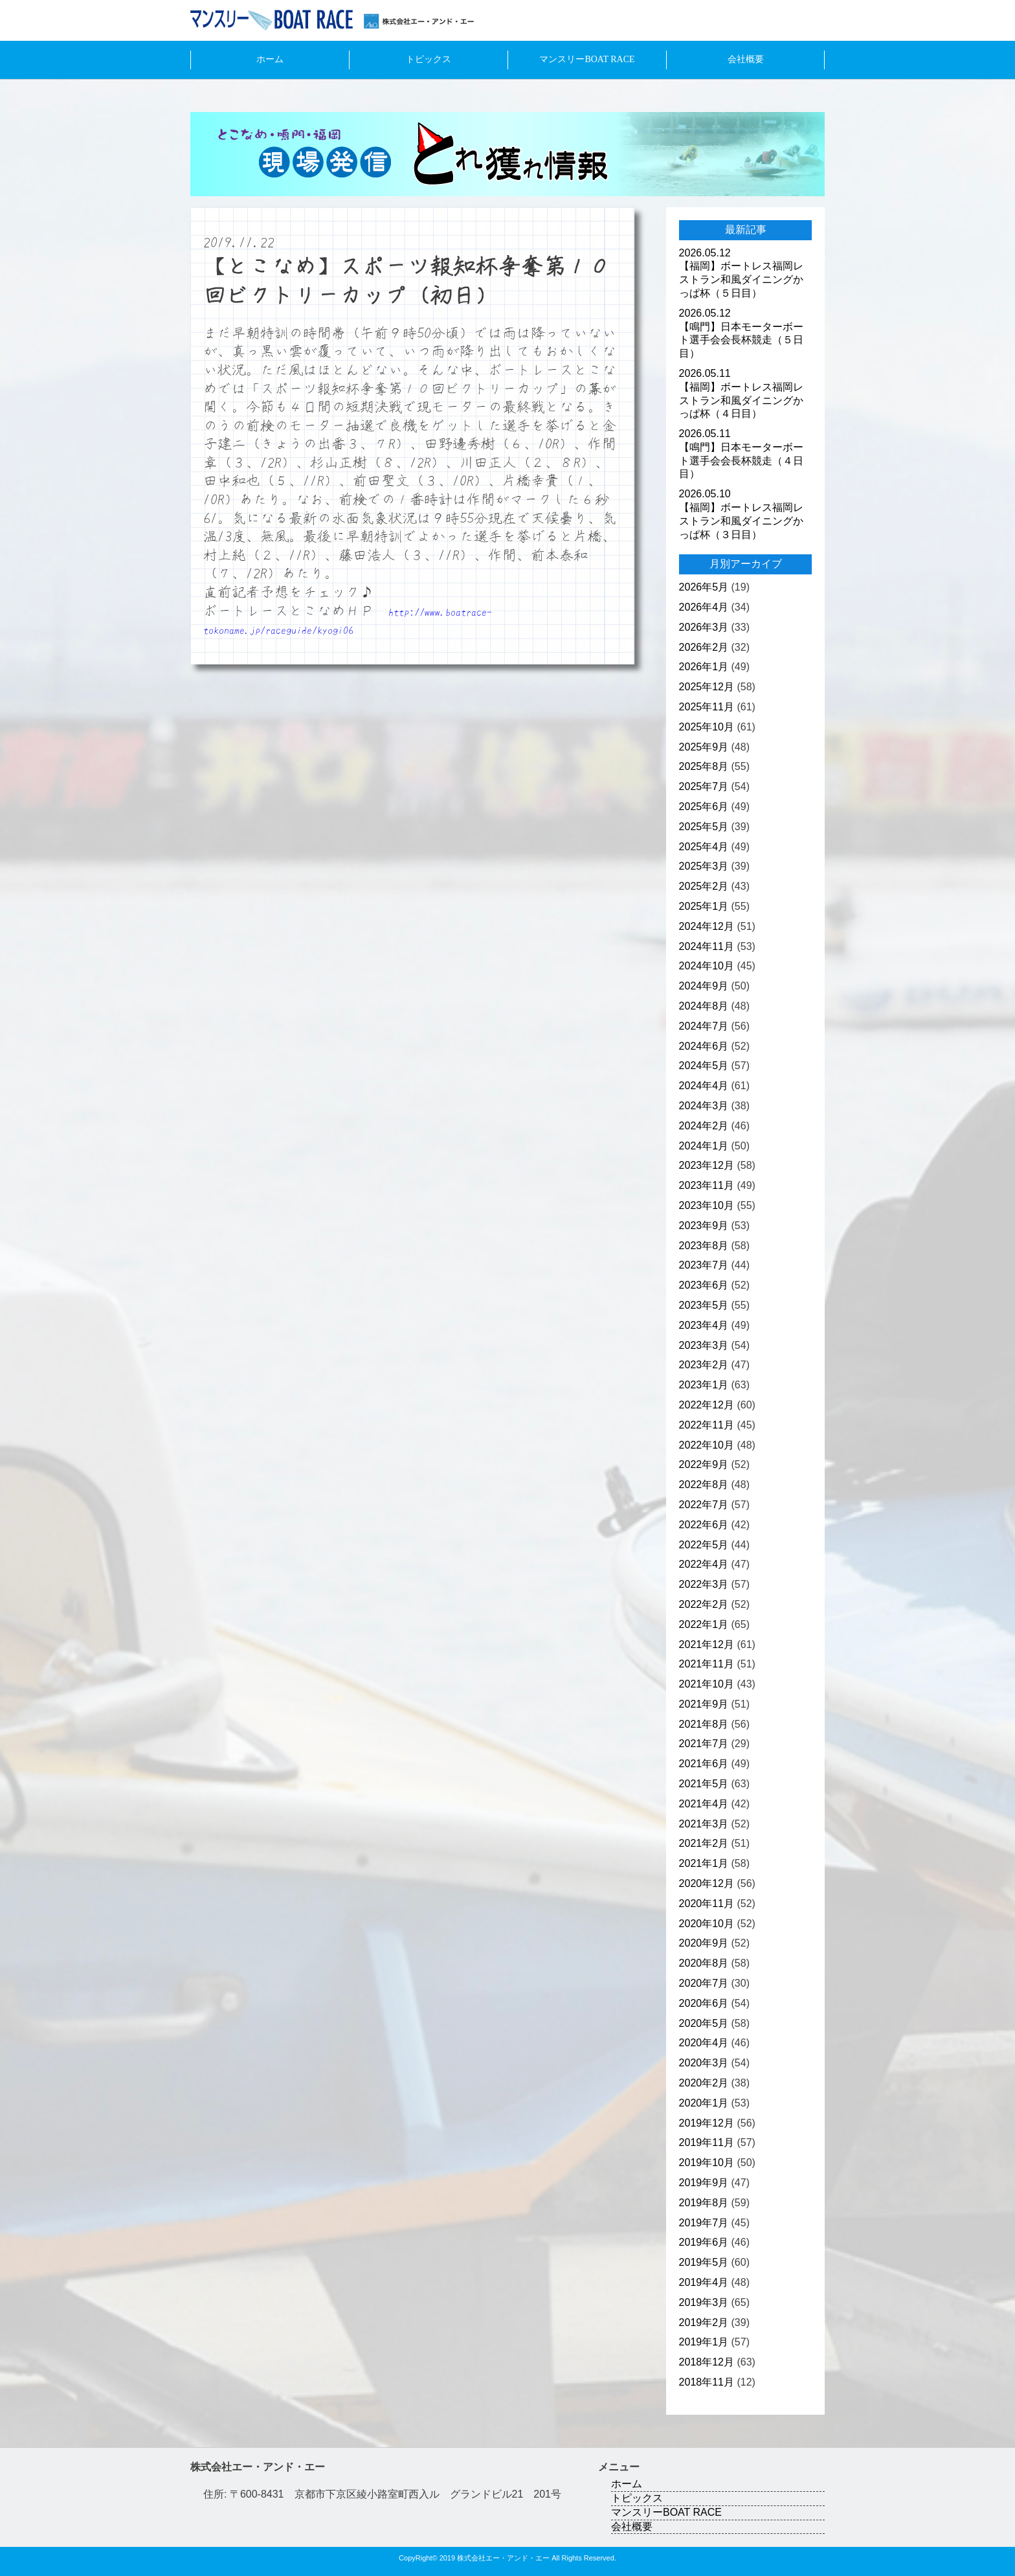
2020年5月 (704, 2023)
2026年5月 (704, 587)
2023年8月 (704, 1245)
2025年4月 (704, 846)
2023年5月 (704, 1305)
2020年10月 (706, 1923)
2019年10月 (706, 2162)
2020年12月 (706, 1883)
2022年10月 (706, 1445)
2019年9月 (704, 2182)
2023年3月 (704, 1345)
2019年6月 (704, 2242)
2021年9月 (704, 1704)
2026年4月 (704, 607)
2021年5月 (704, 1783)
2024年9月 (704, 985)
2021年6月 (704, 1763)
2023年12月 (706, 1165)
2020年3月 (704, 2062)
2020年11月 (706, 1903)
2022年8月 (704, 1484)
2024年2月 (704, 1125)
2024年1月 (704, 1145)
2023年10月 (706, 1205)
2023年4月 (704, 1325)
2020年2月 (704, 2082)
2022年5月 (704, 1544)
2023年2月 (704, 1364)
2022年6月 (704, 1524)
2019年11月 (706, 2142)
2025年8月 (704, 766)
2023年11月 (706, 1185)
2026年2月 (704, 647)
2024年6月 (704, 1046)
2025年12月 (706, 686)
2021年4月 (704, 1803)
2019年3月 (704, 2302)
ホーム (270, 59)
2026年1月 (704, 666)
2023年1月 (704, 1384)
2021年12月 (706, 1644)
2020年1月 (704, 2102)
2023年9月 (704, 1225)
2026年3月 (704, 627)
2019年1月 (704, 2341)
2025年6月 (704, 806)
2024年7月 (704, 1026)
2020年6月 (704, 2003)
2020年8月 (704, 1963)
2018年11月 (706, 2382)
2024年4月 (704, 1085)
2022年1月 (704, 1624)
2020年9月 (704, 1943)
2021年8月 (704, 1724)
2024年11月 (706, 946)
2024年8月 (704, 1005)
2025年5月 (704, 826)
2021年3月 (704, 1823)
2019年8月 (704, 2202)
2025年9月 (704, 746)
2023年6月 (704, 1285)
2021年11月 (706, 1663)
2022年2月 (704, 1604)
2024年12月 (706, 926)
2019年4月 (704, 2282)
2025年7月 (704, 786)
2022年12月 (706, 1404)
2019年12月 (706, 2123)
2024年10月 (706, 965)
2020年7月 (704, 1983)
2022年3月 (704, 1584)
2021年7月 (704, 1743)
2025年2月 (704, 886)
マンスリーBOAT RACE (586, 59)
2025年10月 (706, 726)
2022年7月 (704, 1504)
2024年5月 (704, 1065)
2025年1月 (704, 906)
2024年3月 (704, 1105)
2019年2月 (704, 2322)
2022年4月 (704, 1564)
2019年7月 (704, 2222)
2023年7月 (704, 1265)
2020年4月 (704, 2042)
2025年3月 (704, 866)
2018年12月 (706, 2361)
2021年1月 (704, 1863)
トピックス (428, 59)
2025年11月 (706, 706)
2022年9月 (704, 1464)
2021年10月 (706, 1683)
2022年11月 (706, 1424)
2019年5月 (704, 2262)
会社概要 (746, 59)
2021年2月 (704, 1843)
